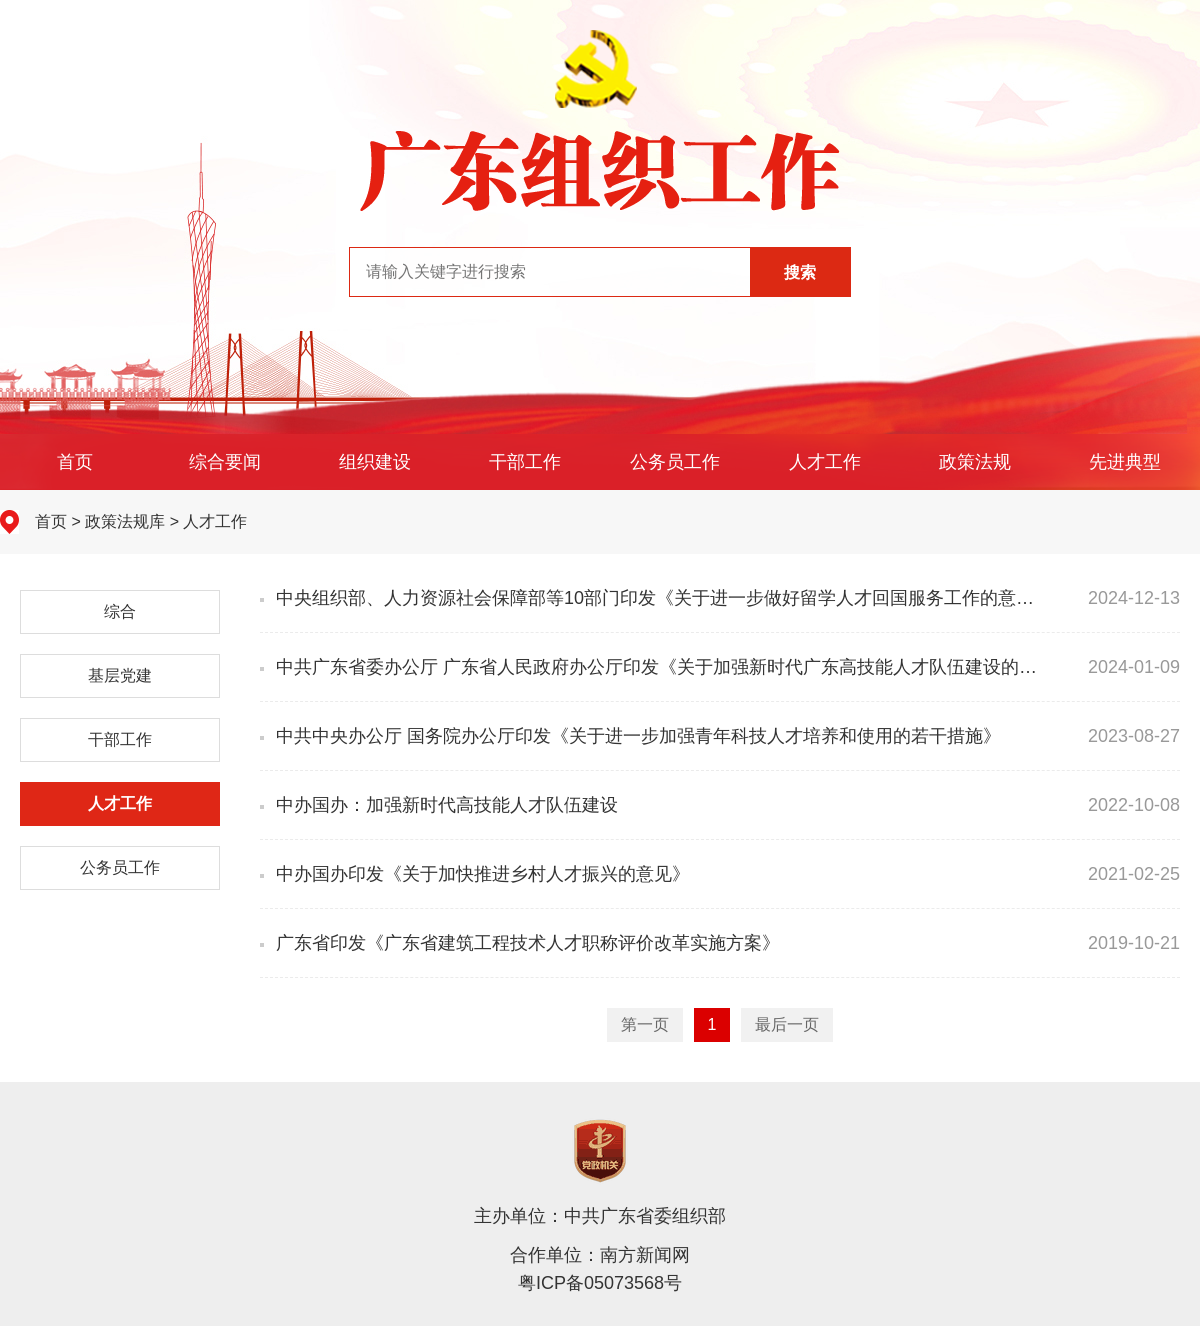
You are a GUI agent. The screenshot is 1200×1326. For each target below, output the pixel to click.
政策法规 (975, 462)
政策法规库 (125, 521)
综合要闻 (225, 462)
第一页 (645, 1024)
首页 (75, 462)
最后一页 (787, 1024)
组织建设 (375, 462)
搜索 (800, 272)
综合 (120, 611)
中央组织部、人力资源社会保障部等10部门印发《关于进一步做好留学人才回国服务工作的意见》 (656, 598)
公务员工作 (675, 462)
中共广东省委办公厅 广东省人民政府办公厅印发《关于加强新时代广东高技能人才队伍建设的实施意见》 (684, 667)
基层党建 (120, 675)
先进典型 (1125, 462)
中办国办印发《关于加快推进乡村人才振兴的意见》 (475, 874)
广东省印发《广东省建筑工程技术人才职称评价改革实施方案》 (520, 943)
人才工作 (825, 462)
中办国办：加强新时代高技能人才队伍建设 (439, 805)
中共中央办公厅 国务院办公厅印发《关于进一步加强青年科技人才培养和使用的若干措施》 (630, 736)
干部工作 (525, 462)
